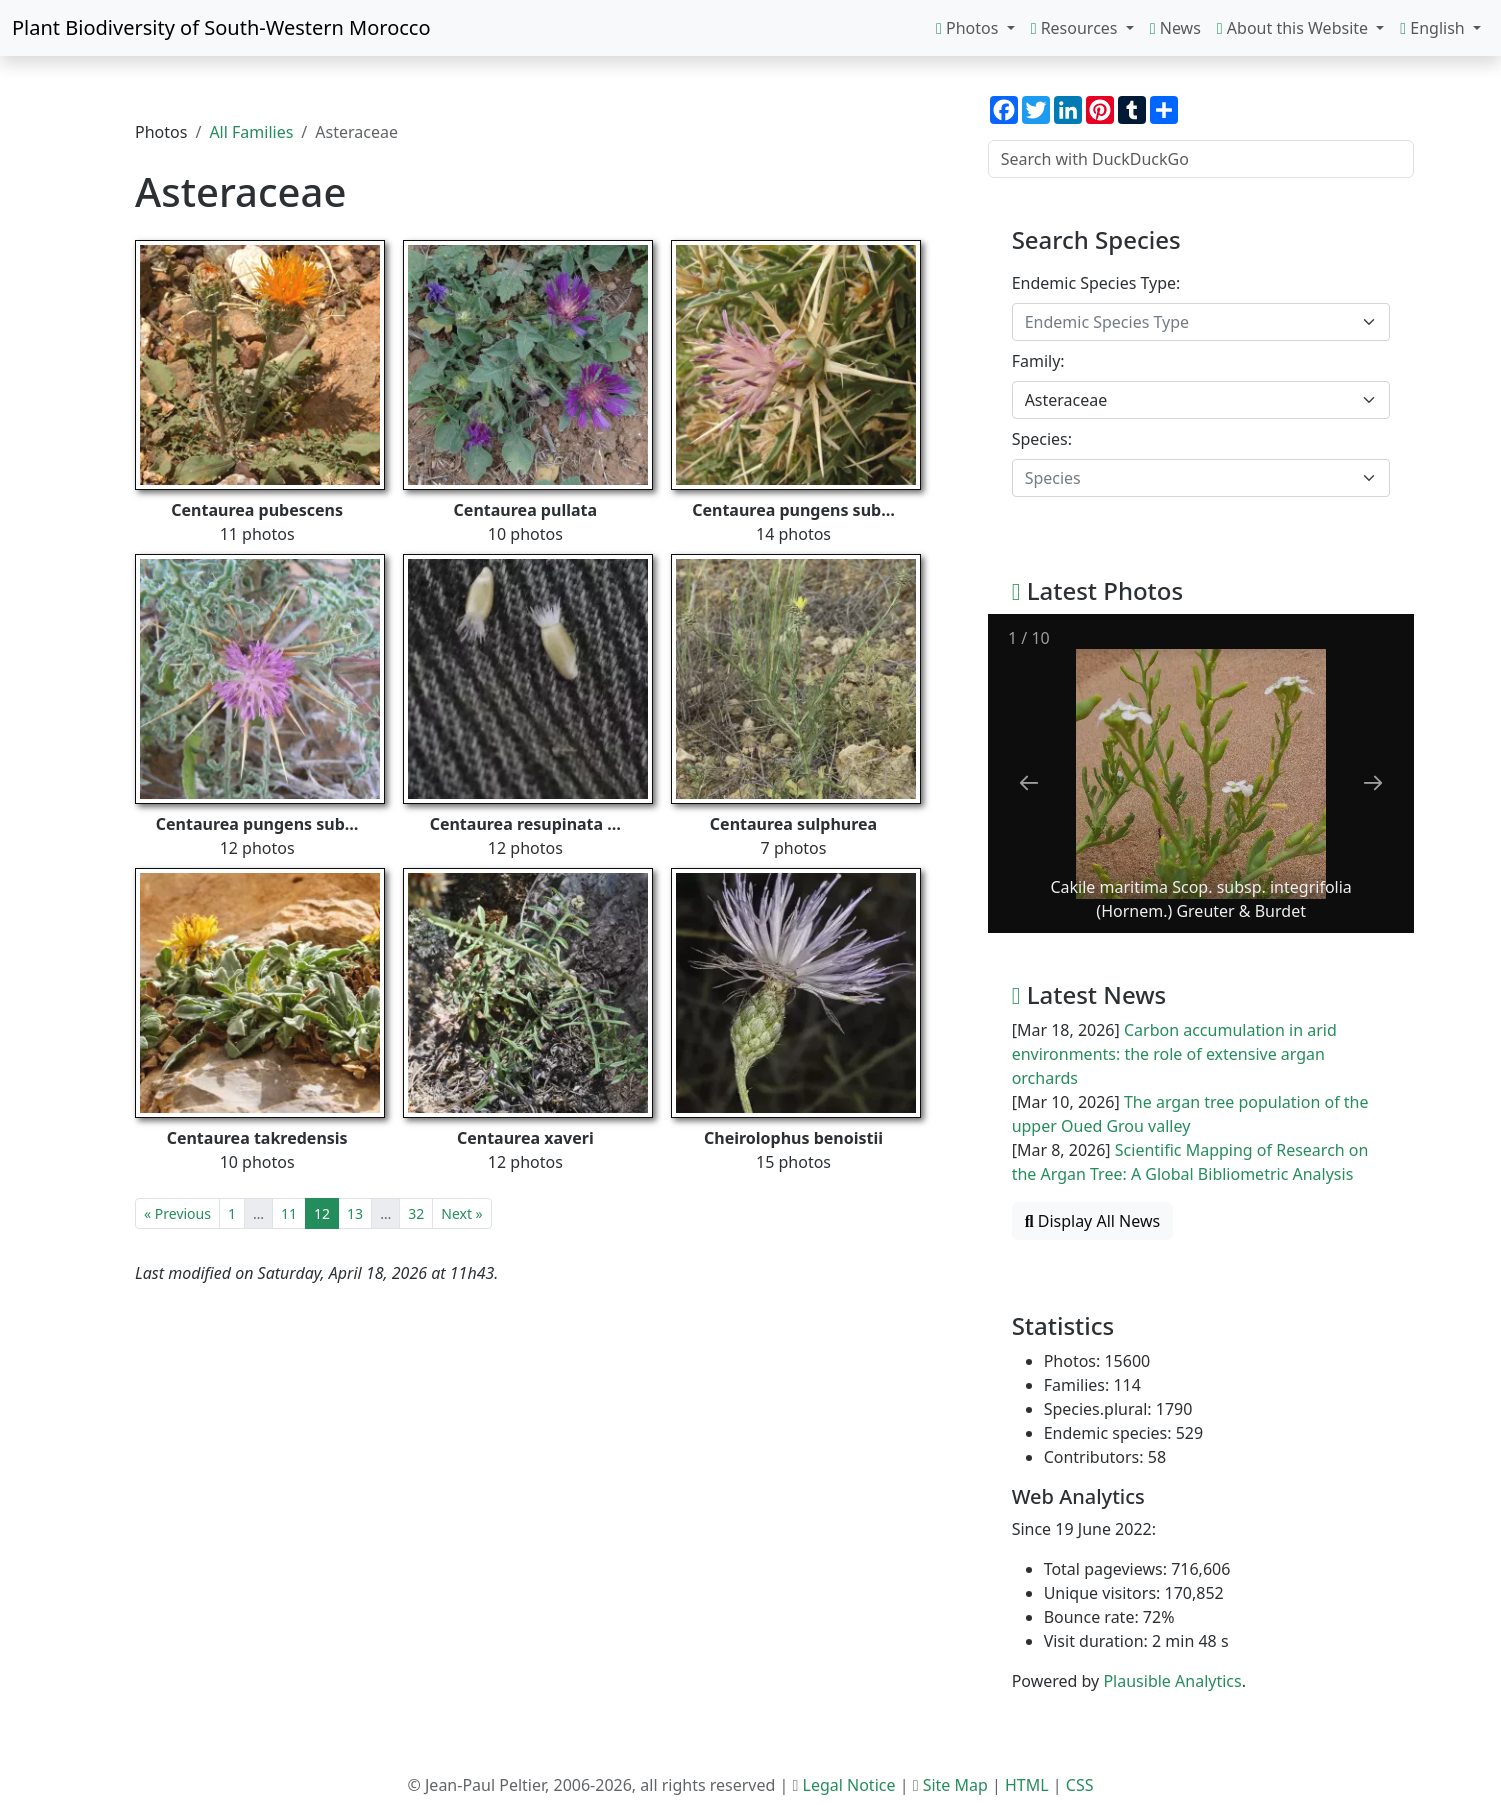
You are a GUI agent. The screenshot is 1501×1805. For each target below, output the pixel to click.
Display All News (1093, 1221)
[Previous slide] (1029, 782)
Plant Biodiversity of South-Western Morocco (221, 27)
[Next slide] (1373, 782)
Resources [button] (1076, 28)
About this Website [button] (1294, 28)
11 (289, 1213)
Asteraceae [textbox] (1066, 400)
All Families (251, 132)
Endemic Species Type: (1096, 283)
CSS (1080, 1785)
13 (355, 1213)
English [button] (1434, 28)
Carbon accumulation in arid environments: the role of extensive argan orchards (1174, 1054)
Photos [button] (969, 28)
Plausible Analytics (1172, 1681)
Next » (461, 1213)
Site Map (955, 1785)
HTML (1027, 1785)
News (1175, 28)
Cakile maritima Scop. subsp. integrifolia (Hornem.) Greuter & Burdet (1200, 899)
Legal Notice (849, 1785)
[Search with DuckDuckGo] (1201, 159)
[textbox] (1189, 322)
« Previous (177, 1213)
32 (416, 1213)
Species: (1042, 439)
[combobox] (1201, 322)
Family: (1038, 361)
